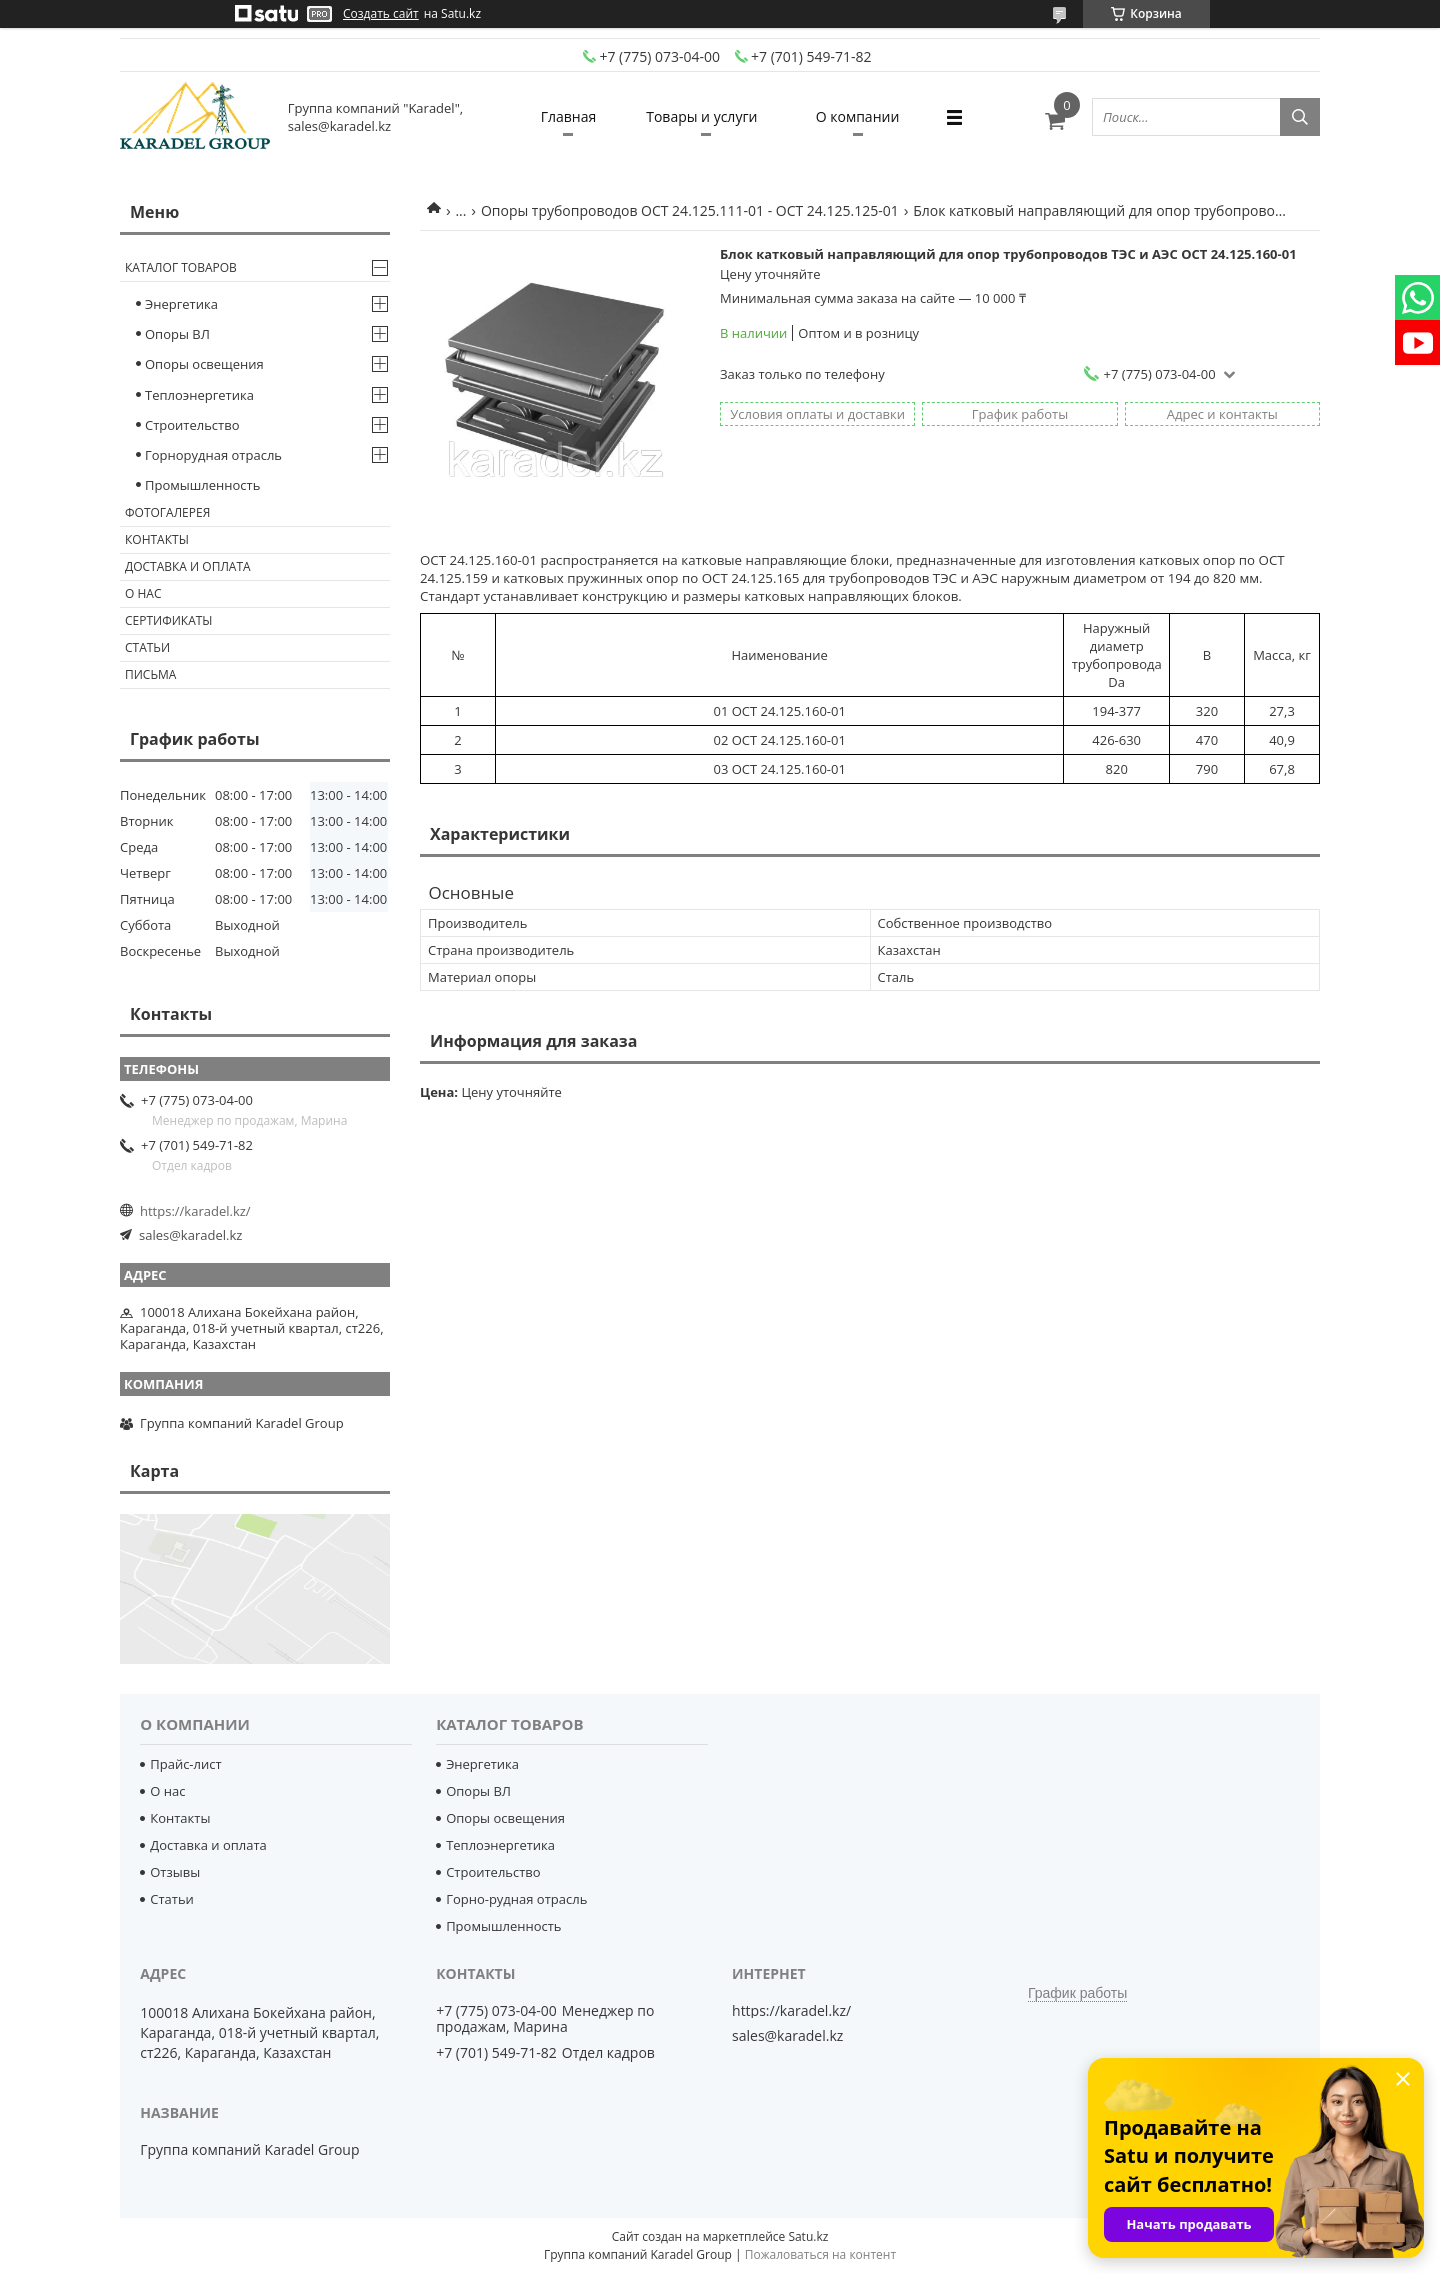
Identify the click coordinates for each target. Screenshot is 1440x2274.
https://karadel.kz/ (195, 1211)
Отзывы (175, 1872)
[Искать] (1300, 117)
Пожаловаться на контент (820, 2254)
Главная (569, 116)
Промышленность (202, 485)
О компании (858, 116)
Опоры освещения (204, 364)
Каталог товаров (181, 267)
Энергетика (181, 304)
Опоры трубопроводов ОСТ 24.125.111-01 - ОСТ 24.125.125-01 (690, 210)
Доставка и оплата (188, 566)
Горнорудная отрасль (213, 455)
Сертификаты (169, 620)
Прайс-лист (185, 1764)
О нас (143, 593)
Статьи (147, 647)
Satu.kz (808, 2236)
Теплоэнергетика (199, 395)
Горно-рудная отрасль (516, 1899)
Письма (150, 674)
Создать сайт (381, 14)
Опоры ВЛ (177, 334)
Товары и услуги (701, 116)
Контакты (157, 539)
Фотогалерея (167, 512)
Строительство (192, 425)
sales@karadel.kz (190, 1235)
